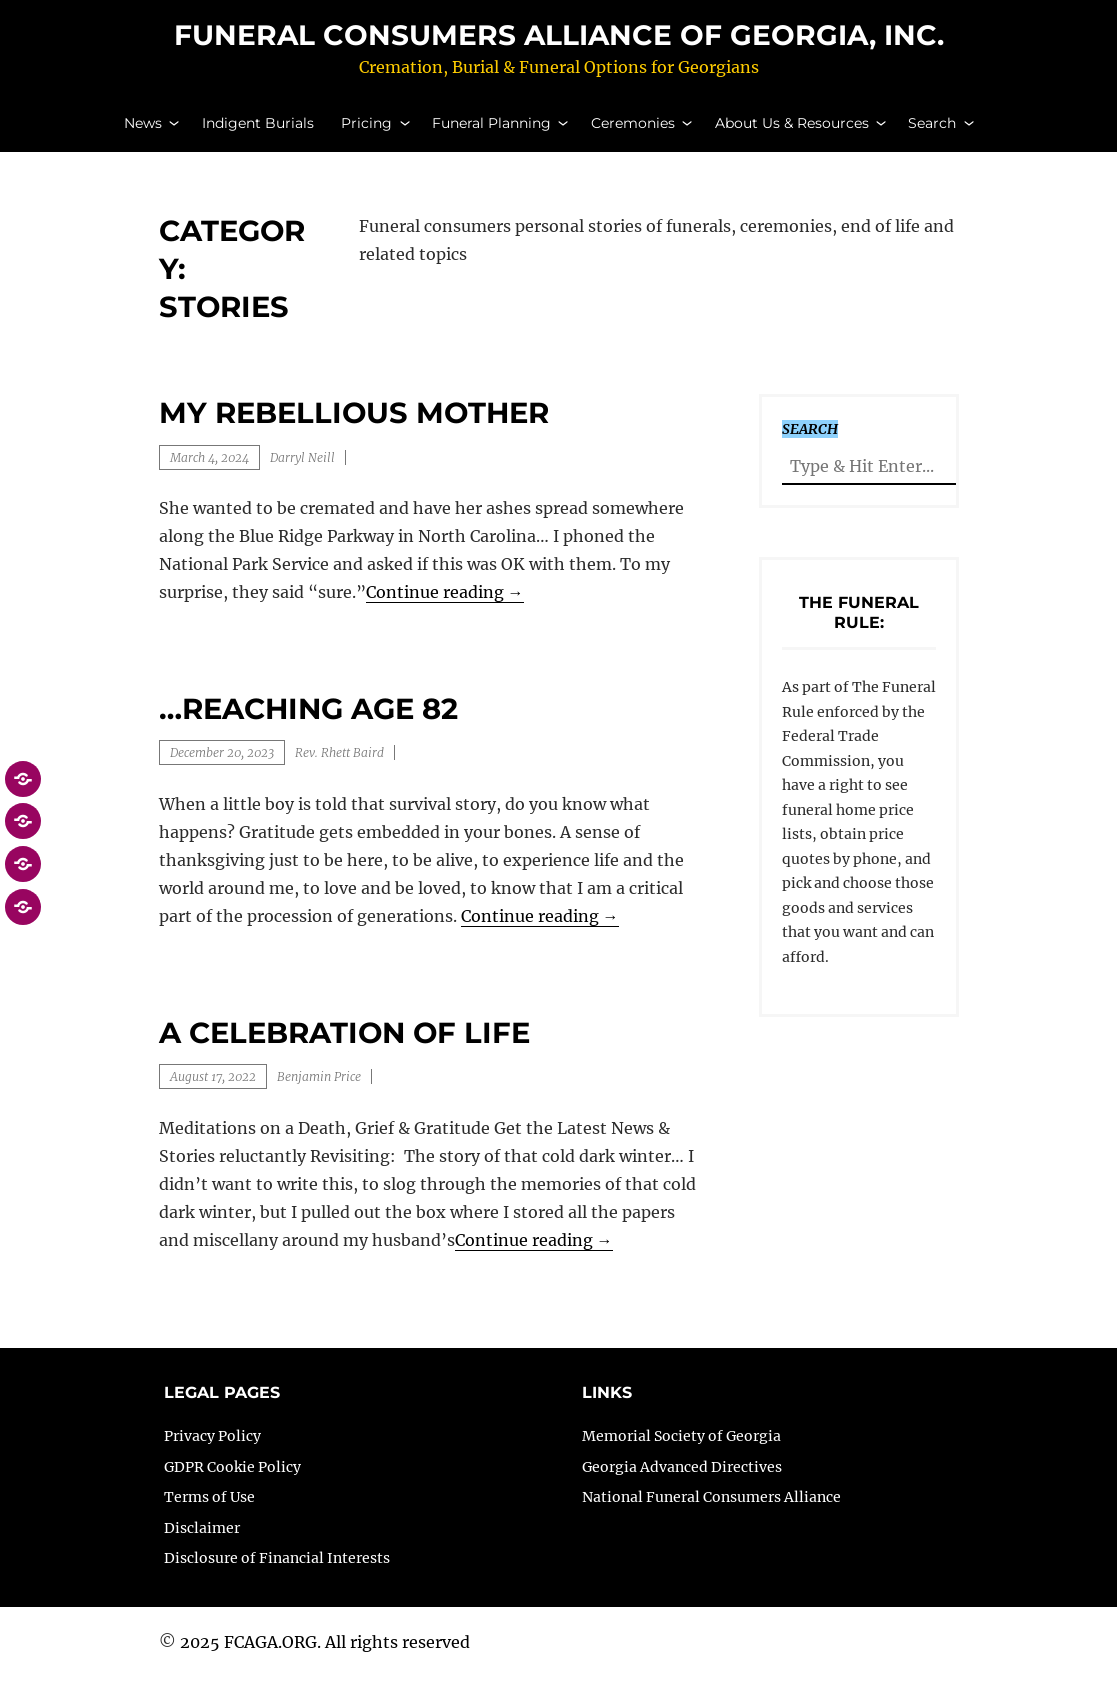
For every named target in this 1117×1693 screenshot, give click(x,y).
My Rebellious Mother (354, 429)
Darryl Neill (302, 473)
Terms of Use (209, 1514)
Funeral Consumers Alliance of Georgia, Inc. (559, 43)
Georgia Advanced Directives (682, 1483)
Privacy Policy (212, 1452)
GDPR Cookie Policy (232, 1483)
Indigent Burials (258, 131)
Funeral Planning (491, 131)
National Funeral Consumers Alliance (711, 1514)
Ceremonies (633, 131)
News (143, 131)
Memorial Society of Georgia (681, 1452)
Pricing (366, 131)
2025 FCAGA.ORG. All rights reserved (325, 1659)
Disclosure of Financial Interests (277, 1575)
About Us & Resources (792, 131)
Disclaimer (202, 1544)
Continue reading (445, 609)
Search (932, 131)
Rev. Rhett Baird (339, 769)
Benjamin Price (319, 1093)
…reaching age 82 (308, 725)
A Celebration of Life (344, 1048)
